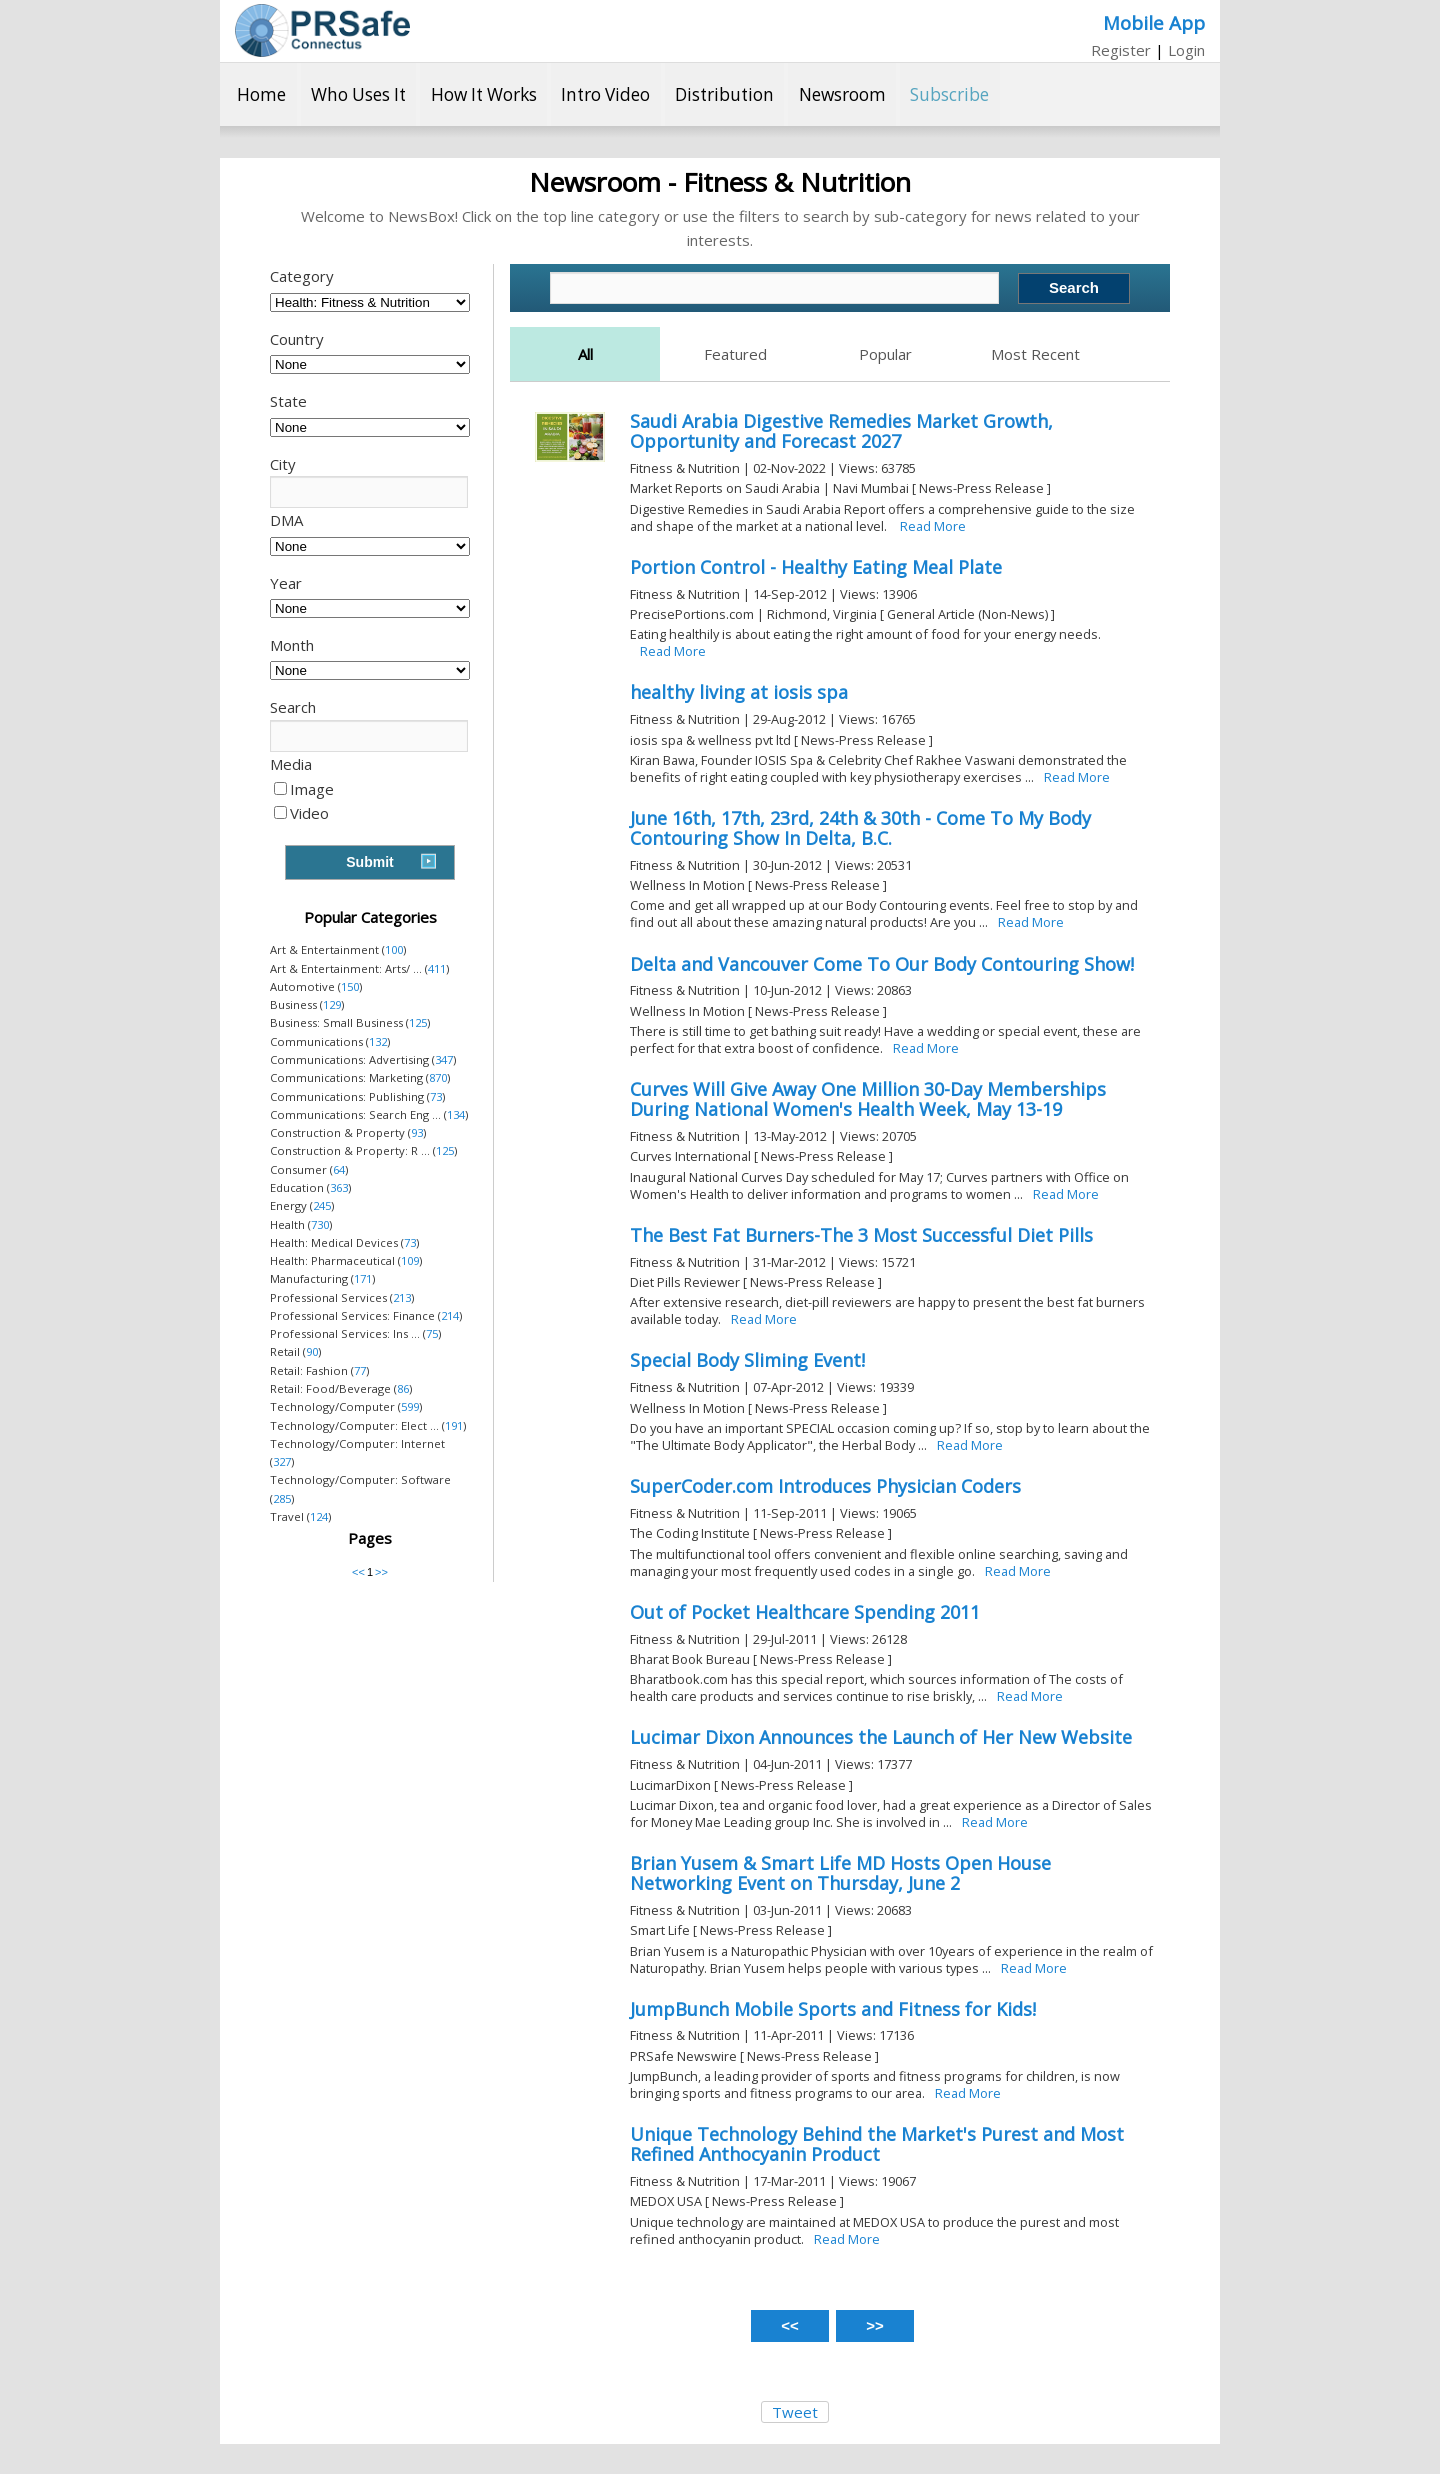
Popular (885, 354)
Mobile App (1154, 22)
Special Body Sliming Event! (747, 1360)
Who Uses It (358, 94)
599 (410, 1406)
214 (450, 1315)
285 (282, 1498)
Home (261, 94)
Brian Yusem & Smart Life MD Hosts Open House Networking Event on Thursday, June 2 (840, 1873)
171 (363, 1278)
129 (332, 1004)
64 (339, 1169)
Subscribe (949, 94)
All (585, 354)
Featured (735, 354)
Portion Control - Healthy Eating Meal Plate (816, 567)
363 (339, 1187)
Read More (933, 526)
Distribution (724, 94)
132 (378, 1041)
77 (360, 1370)
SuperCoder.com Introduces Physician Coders (825, 1486)
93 (417, 1132)
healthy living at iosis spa (739, 692)
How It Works (484, 94)
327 (282, 1461)
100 (394, 949)
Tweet (795, 2412)
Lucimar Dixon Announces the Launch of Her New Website (881, 1737)
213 (402, 1297)
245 (322, 1205)
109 (410, 1260)
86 (403, 1388)
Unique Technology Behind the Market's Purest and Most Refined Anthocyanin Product (877, 2144)
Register (1121, 50)
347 (444, 1059)
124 (319, 1516)
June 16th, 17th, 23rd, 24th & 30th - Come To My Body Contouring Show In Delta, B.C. (860, 828)
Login (1186, 50)
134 (456, 1114)
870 (438, 1077)
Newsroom (842, 94)
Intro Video (605, 94)
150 (350, 986)
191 (454, 1425)
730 (320, 1224)
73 (436, 1096)
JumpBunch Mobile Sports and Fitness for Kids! (833, 2009)
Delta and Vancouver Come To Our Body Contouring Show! (882, 964)
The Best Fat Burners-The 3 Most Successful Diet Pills (861, 1235)
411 (437, 968)
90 (312, 1351)
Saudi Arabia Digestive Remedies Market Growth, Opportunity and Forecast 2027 (841, 431)
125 (418, 1022)
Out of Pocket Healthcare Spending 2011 (805, 1612)
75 (432, 1333)
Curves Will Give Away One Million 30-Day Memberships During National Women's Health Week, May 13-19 (868, 1099)
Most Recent (1035, 354)
